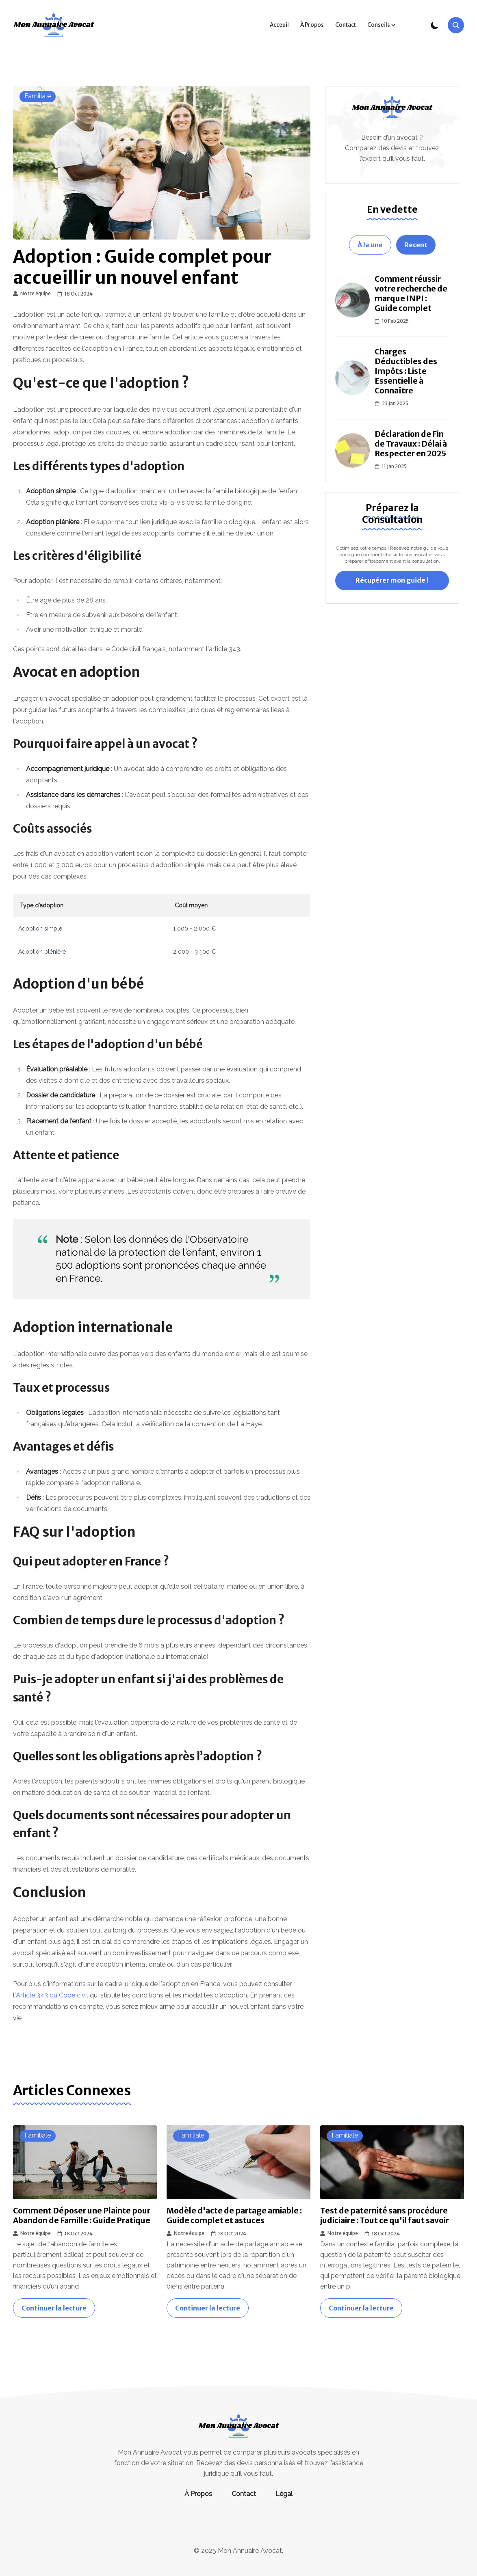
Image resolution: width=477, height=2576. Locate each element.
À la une (370, 245)
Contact (345, 25)
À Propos (312, 25)
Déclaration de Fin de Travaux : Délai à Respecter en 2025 (411, 443)
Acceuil (279, 25)
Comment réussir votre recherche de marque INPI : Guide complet (411, 293)
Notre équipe (32, 293)
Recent (415, 245)
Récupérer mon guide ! (392, 580)
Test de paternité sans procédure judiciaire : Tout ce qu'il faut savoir (384, 2215)
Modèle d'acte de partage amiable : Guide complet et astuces (234, 2215)
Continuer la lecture (54, 2308)
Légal (284, 2494)
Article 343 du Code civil (52, 1995)
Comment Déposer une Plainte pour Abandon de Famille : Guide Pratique (81, 2215)
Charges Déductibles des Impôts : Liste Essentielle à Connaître (406, 371)
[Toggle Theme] (434, 25)
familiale (37, 96)
